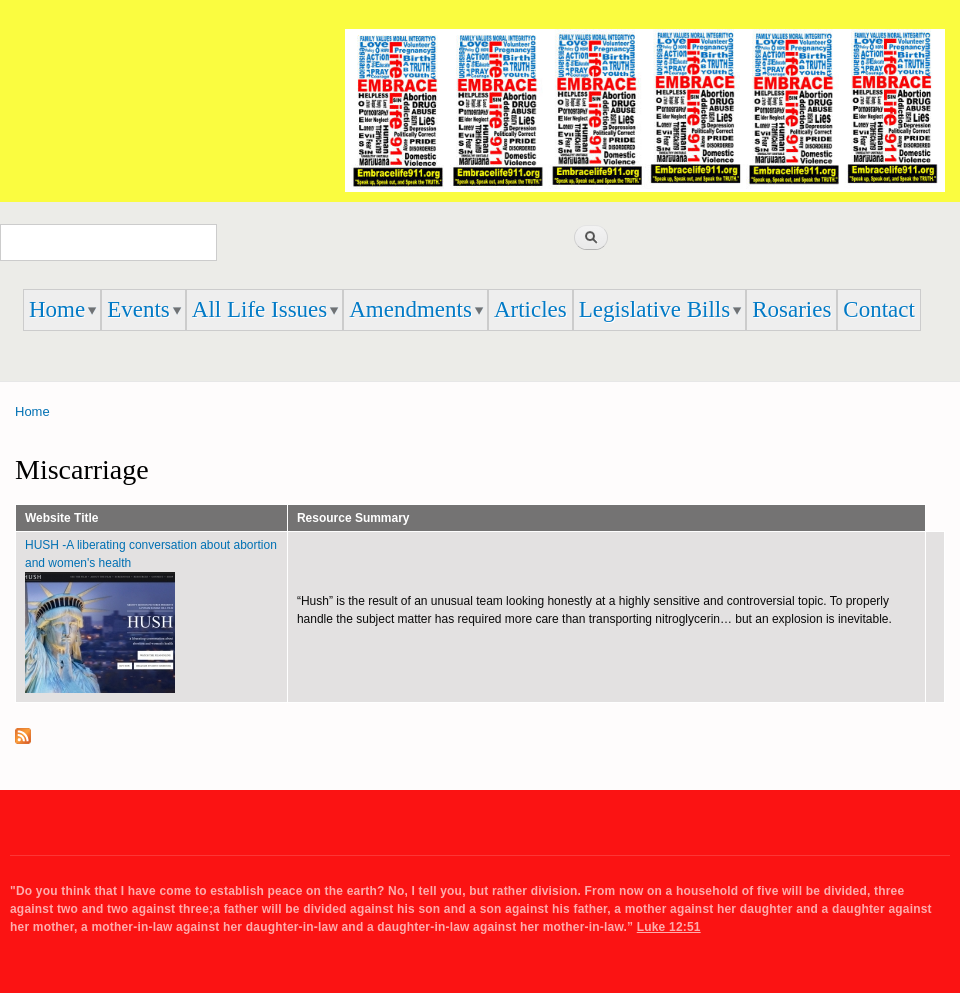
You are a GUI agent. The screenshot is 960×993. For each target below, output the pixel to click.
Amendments (410, 309)
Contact (879, 309)
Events (138, 309)
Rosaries (791, 309)
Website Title (61, 518)
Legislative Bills (654, 309)
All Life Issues (259, 309)
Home (57, 309)
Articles (530, 309)
